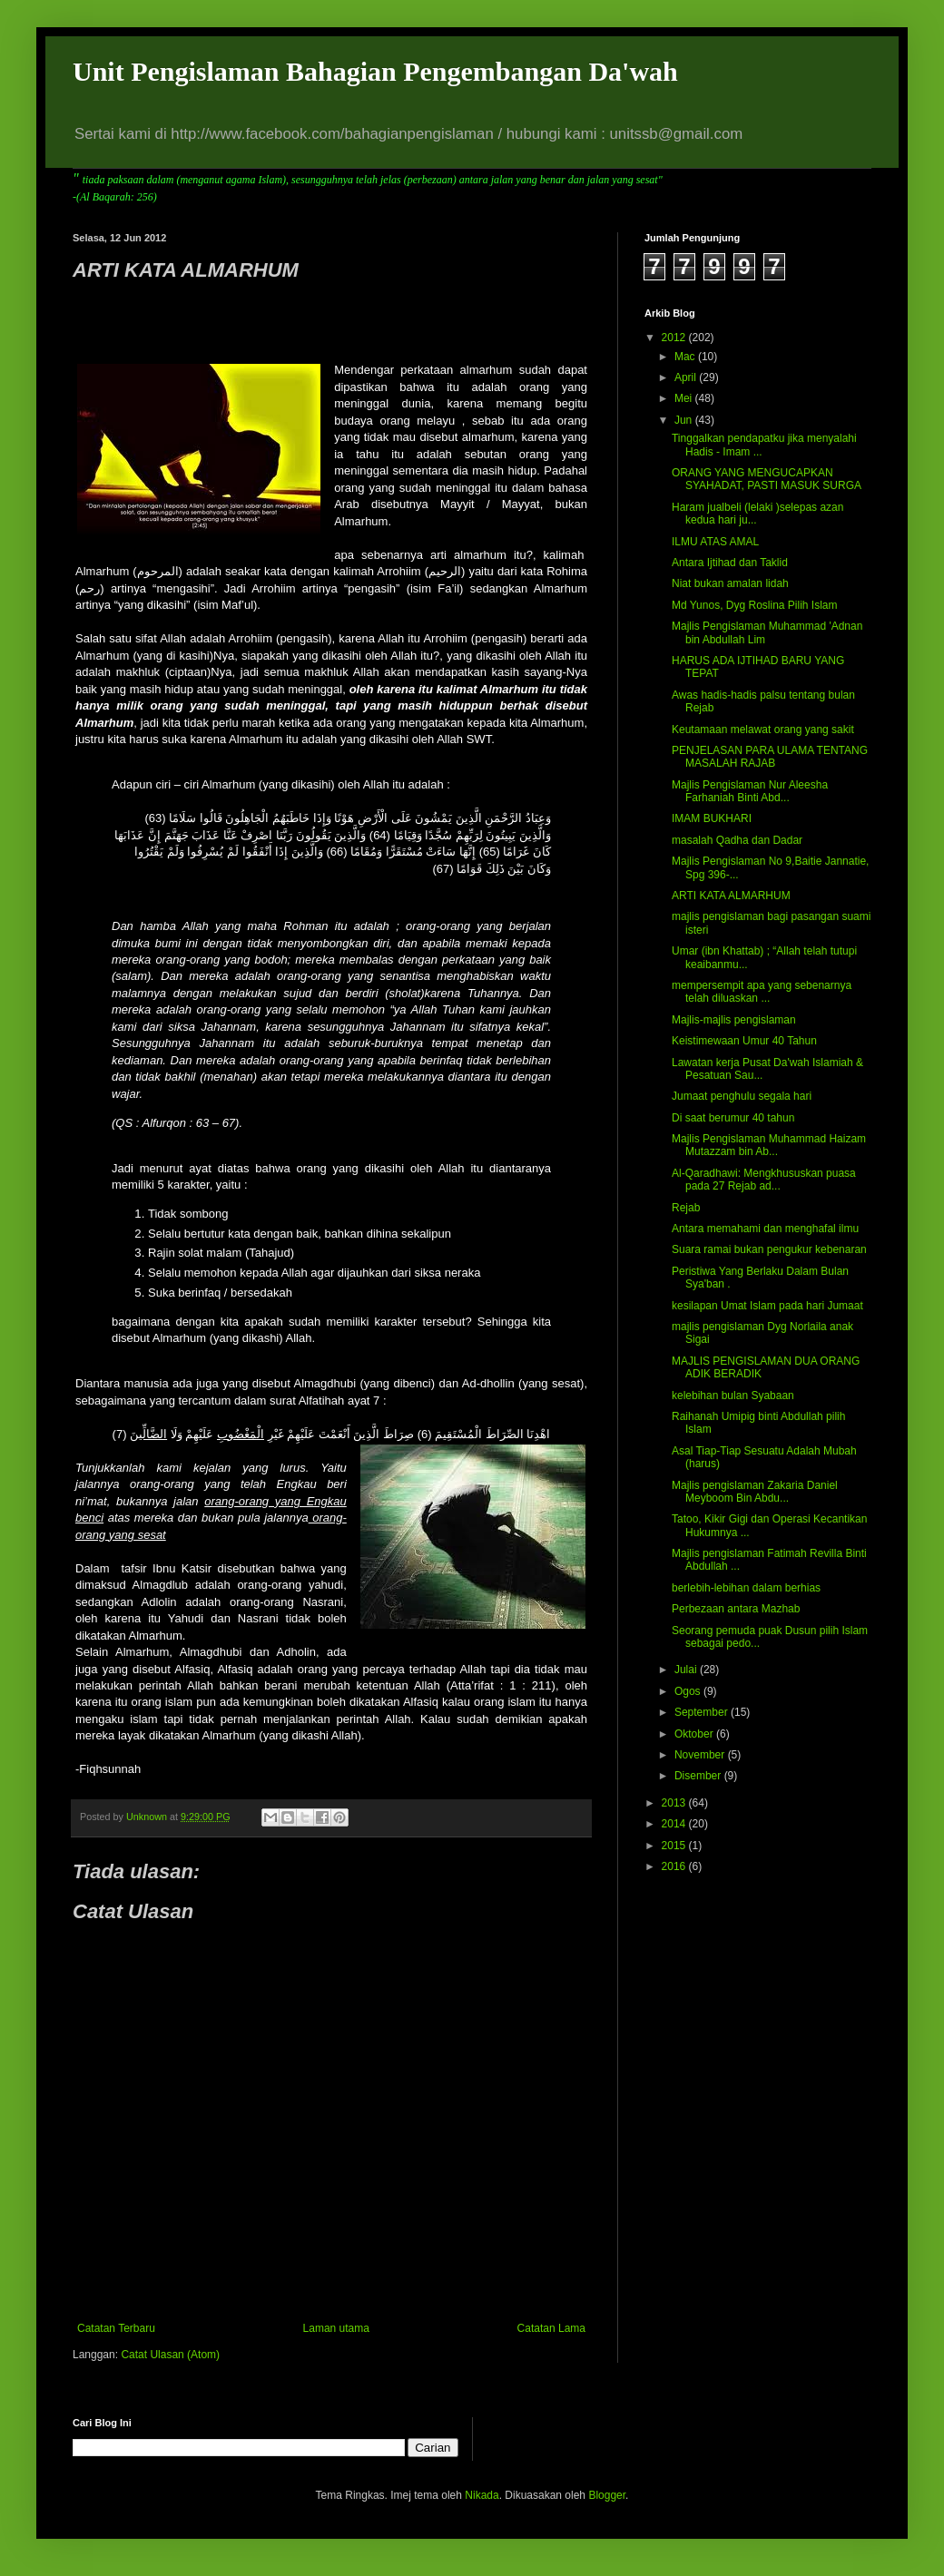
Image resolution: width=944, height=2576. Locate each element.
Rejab (686, 1207)
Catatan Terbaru (116, 2328)
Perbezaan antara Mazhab (736, 1608)
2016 (675, 1866)
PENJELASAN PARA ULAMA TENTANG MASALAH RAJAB (770, 756)
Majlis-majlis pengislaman (734, 1020)
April (686, 377)
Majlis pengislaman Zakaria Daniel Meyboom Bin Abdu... (755, 1491)
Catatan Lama (551, 2328)
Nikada (481, 2495)
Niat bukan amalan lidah (730, 583)
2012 (675, 337)
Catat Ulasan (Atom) (170, 2354)
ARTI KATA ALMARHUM (731, 895)
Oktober (695, 1734)
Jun (684, 420)
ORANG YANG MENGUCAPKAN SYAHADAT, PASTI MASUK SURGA (766, 479)
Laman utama (336, 2328)
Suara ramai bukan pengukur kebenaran (769, 1249)
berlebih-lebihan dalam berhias (746, 1588)
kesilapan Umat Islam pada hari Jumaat (767, 1305)
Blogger (606, 2495)
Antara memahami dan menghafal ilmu (765, 1228)
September (702, 1712)
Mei (684, 398)
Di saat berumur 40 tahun (733, 1118)
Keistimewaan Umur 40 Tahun (744, 1040)
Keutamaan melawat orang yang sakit (763, 729)
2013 (675, 1803)
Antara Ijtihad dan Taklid (730, 562)
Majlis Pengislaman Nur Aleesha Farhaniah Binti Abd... (750, 791)
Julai (687, 1669)
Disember (699, 1775)
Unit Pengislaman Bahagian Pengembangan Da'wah (375, 71)
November (701, 1754)
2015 (675, 1845)
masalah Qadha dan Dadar (737, 840)
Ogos (688, 1691)
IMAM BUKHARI (712, 818)
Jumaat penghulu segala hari (741, 1096)
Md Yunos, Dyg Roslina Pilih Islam (755, 605)
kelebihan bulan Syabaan (733, 1395)
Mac (686, 356)
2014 (675, 1823)
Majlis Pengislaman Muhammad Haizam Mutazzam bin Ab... (769, 1145)
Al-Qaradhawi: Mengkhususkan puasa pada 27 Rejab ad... (764, 1179)
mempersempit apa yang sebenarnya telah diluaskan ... (761, 991)
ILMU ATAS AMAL (715, 541)
